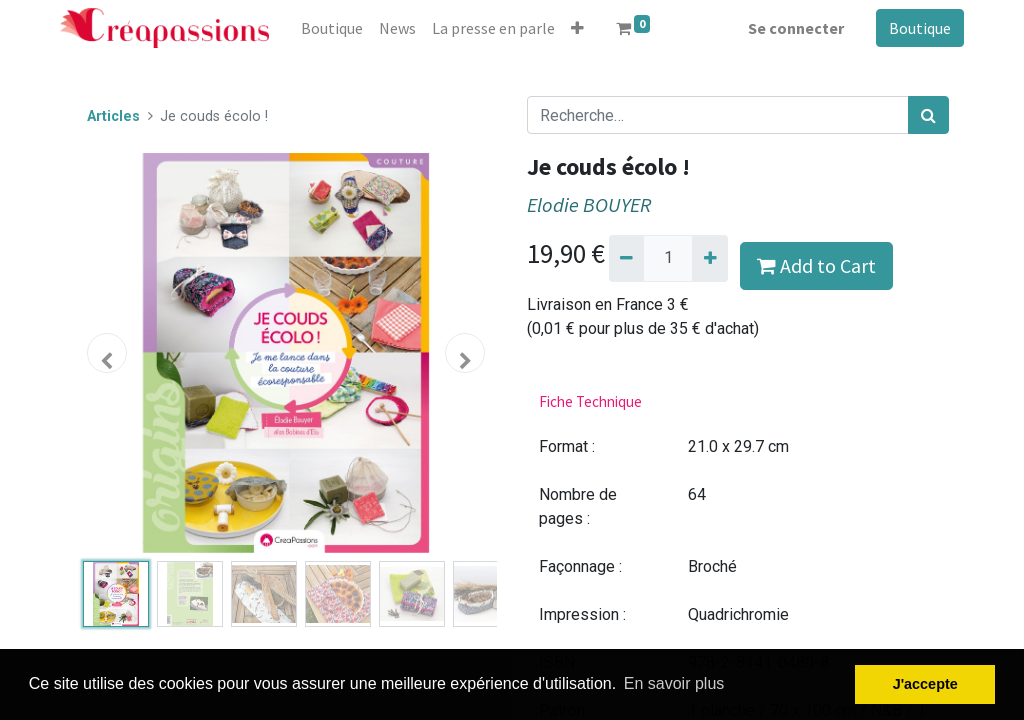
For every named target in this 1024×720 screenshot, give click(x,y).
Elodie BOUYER (589, 205)
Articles (113, 116)
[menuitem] (332, 28)
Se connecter (796, 28)
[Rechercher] (928, 115)
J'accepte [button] (925, 684)
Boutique (920, 28)
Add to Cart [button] (816, 265)
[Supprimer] (626, 258)
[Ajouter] (709, 258)
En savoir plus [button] (674, 683)
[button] (577, 28)
